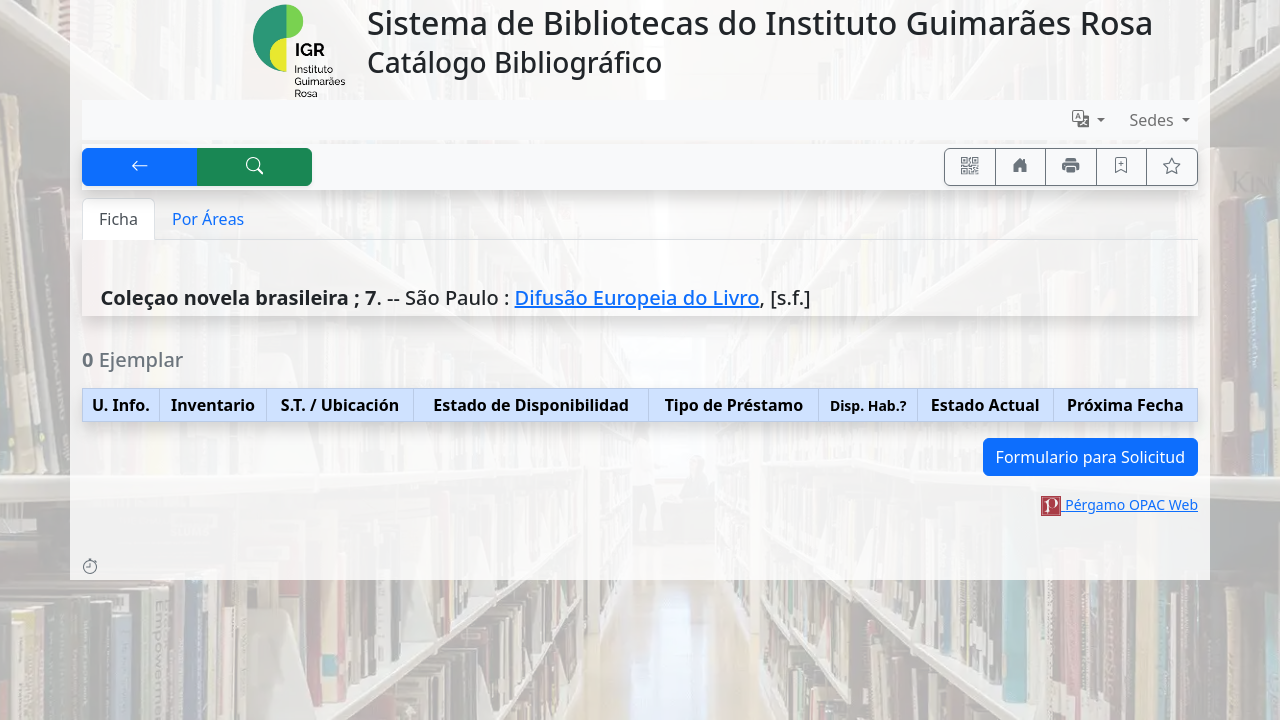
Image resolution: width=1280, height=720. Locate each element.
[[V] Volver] (140, 167)
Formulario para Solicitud (1090, 457)
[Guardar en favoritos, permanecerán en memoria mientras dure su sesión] (1122, 167)
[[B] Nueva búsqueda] (255, 167)
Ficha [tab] (118, 219)
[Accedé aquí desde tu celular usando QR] (970, 167)
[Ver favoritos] (1172, 167)
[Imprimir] (1071, 167)
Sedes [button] (1153, 120)
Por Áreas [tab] (208, 219)
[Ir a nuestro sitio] (1021, 167)
